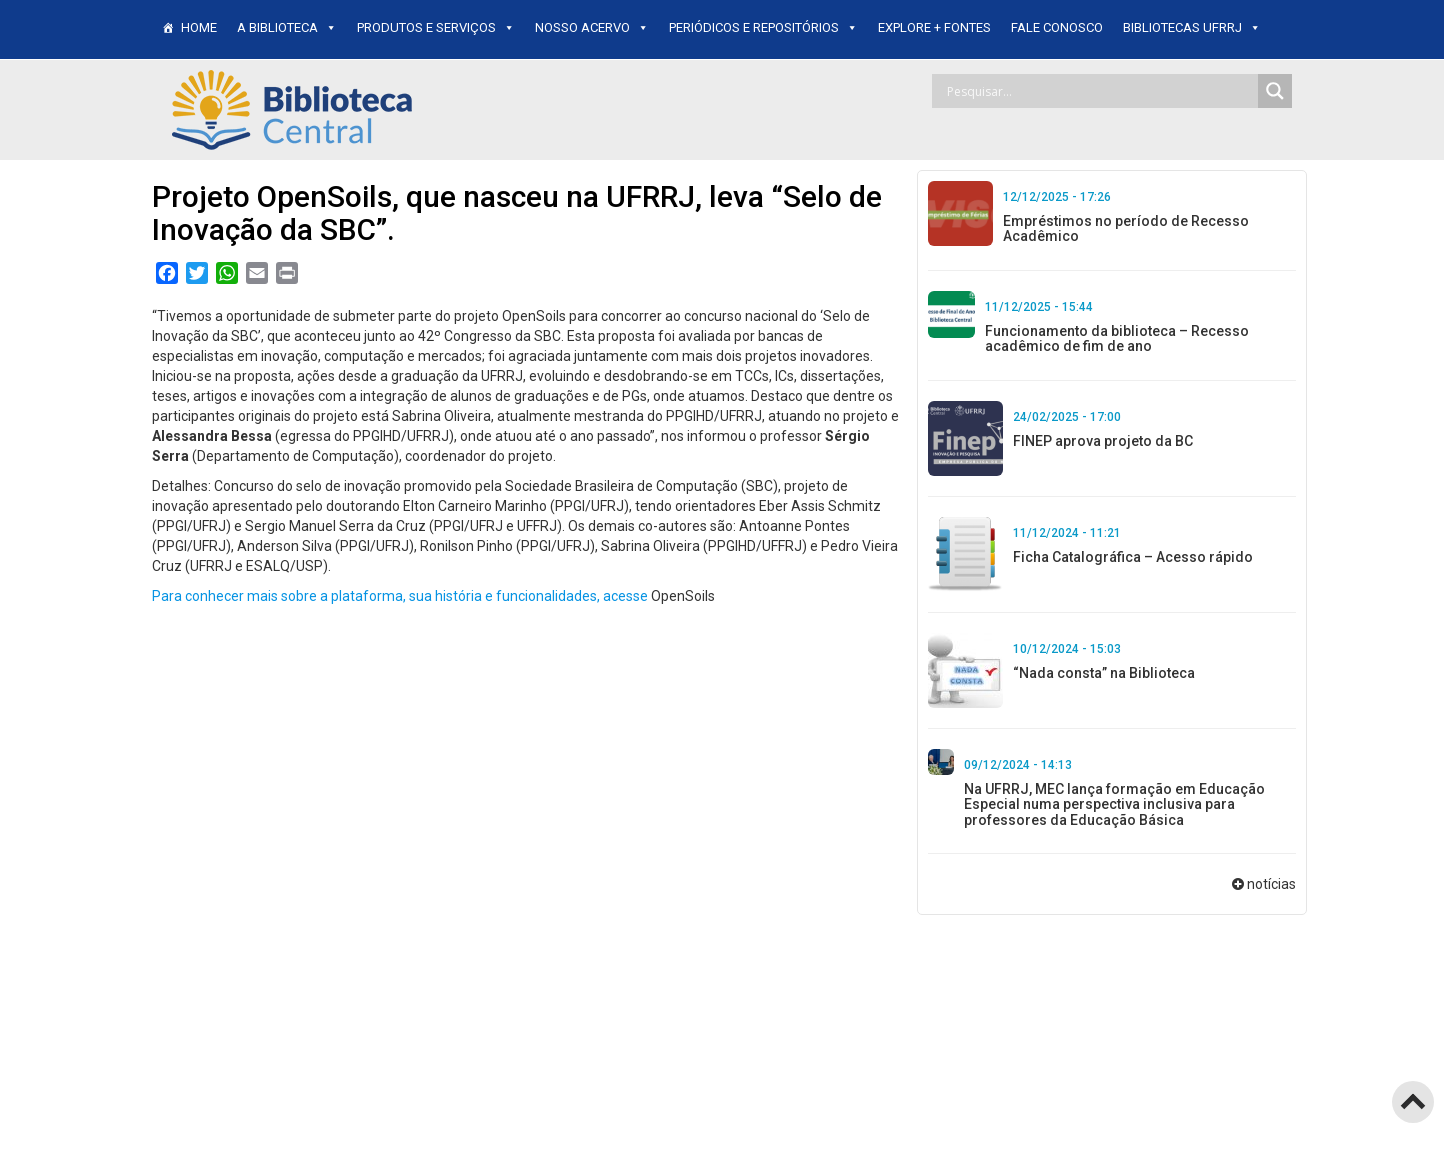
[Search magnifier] (1275, 91)
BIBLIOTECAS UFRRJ (1192, 27)
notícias (1271, 884)
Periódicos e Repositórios (763, 27)
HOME (199, 27)
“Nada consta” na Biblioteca (1104, 673)
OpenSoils (683, 596)
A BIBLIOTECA (287, 27)
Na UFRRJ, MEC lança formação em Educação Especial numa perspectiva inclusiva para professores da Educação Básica (1114, 804)
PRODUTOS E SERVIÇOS (436, 27)
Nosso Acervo (592, 27)
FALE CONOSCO (1057, 27)
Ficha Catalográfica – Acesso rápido (1133, 557)
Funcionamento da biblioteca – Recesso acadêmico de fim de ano (1117, 338)
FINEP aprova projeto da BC (1103, 441)
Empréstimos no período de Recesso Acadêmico (1126, 228)
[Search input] (1100, 91)
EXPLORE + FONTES (934, 27)
